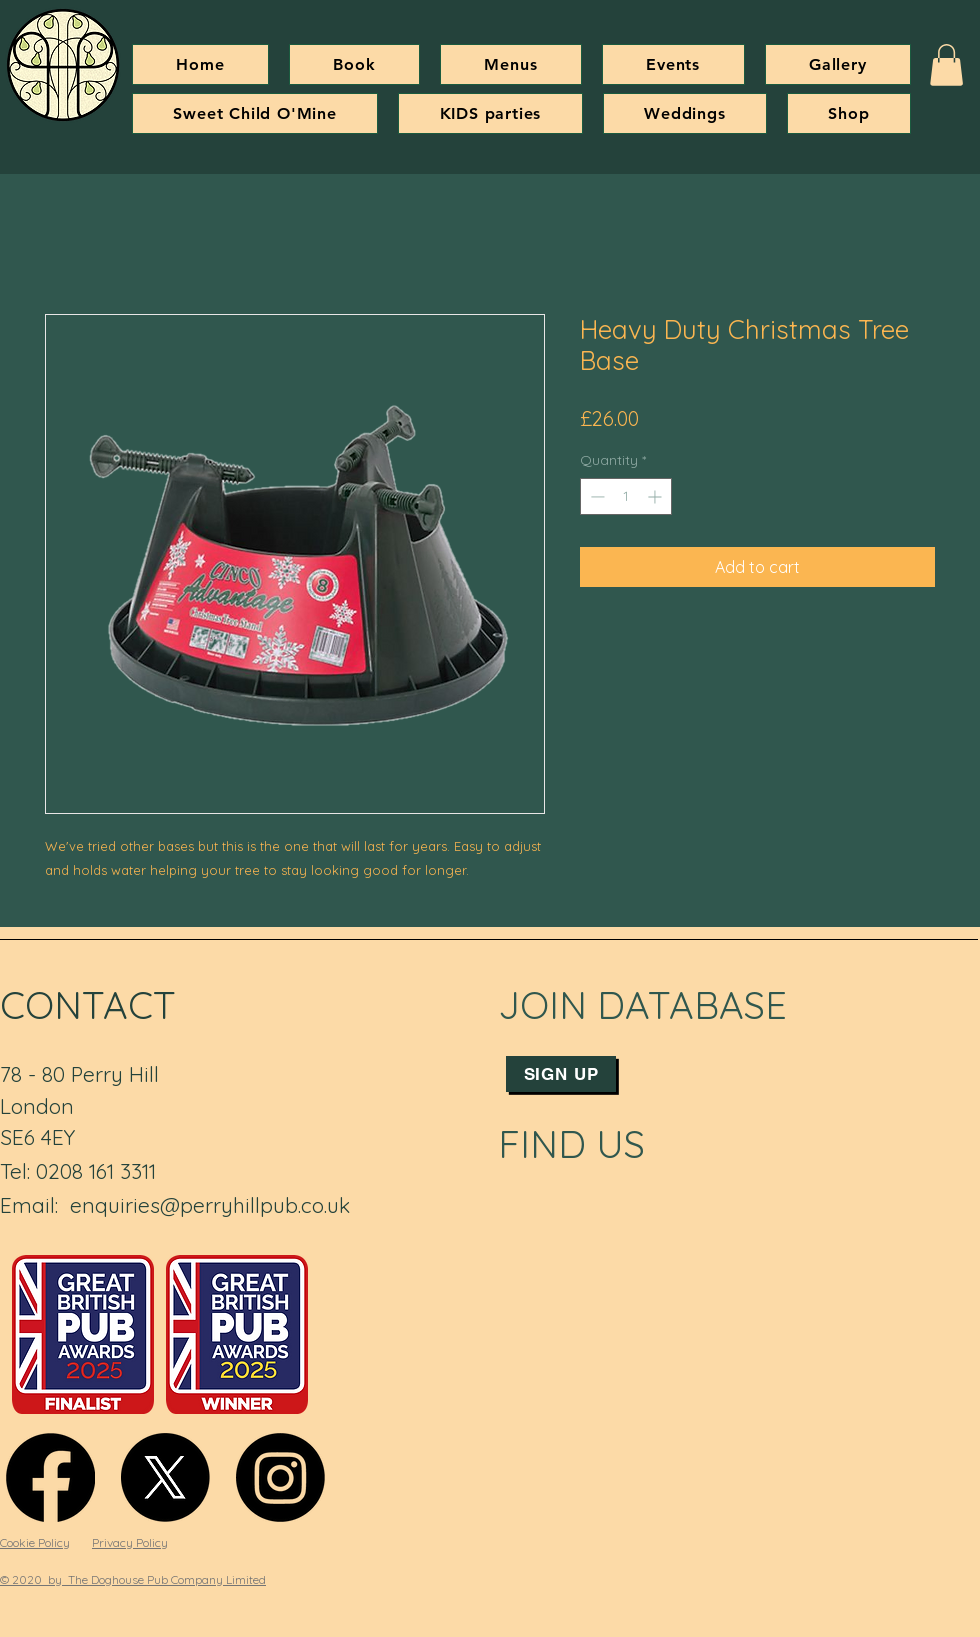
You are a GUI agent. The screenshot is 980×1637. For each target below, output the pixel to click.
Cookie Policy (35, 1542)
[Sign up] (561, 1074)
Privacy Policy (130, 1542)
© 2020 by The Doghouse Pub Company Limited (133, 1579)
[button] (946, 65)
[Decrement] (595, 496)
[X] (165, 1477)
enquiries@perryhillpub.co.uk (210, 1205)
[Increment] (656, 496)
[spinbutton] (626, 496)
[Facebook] (50, 1477)
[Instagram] (280, 1477)
